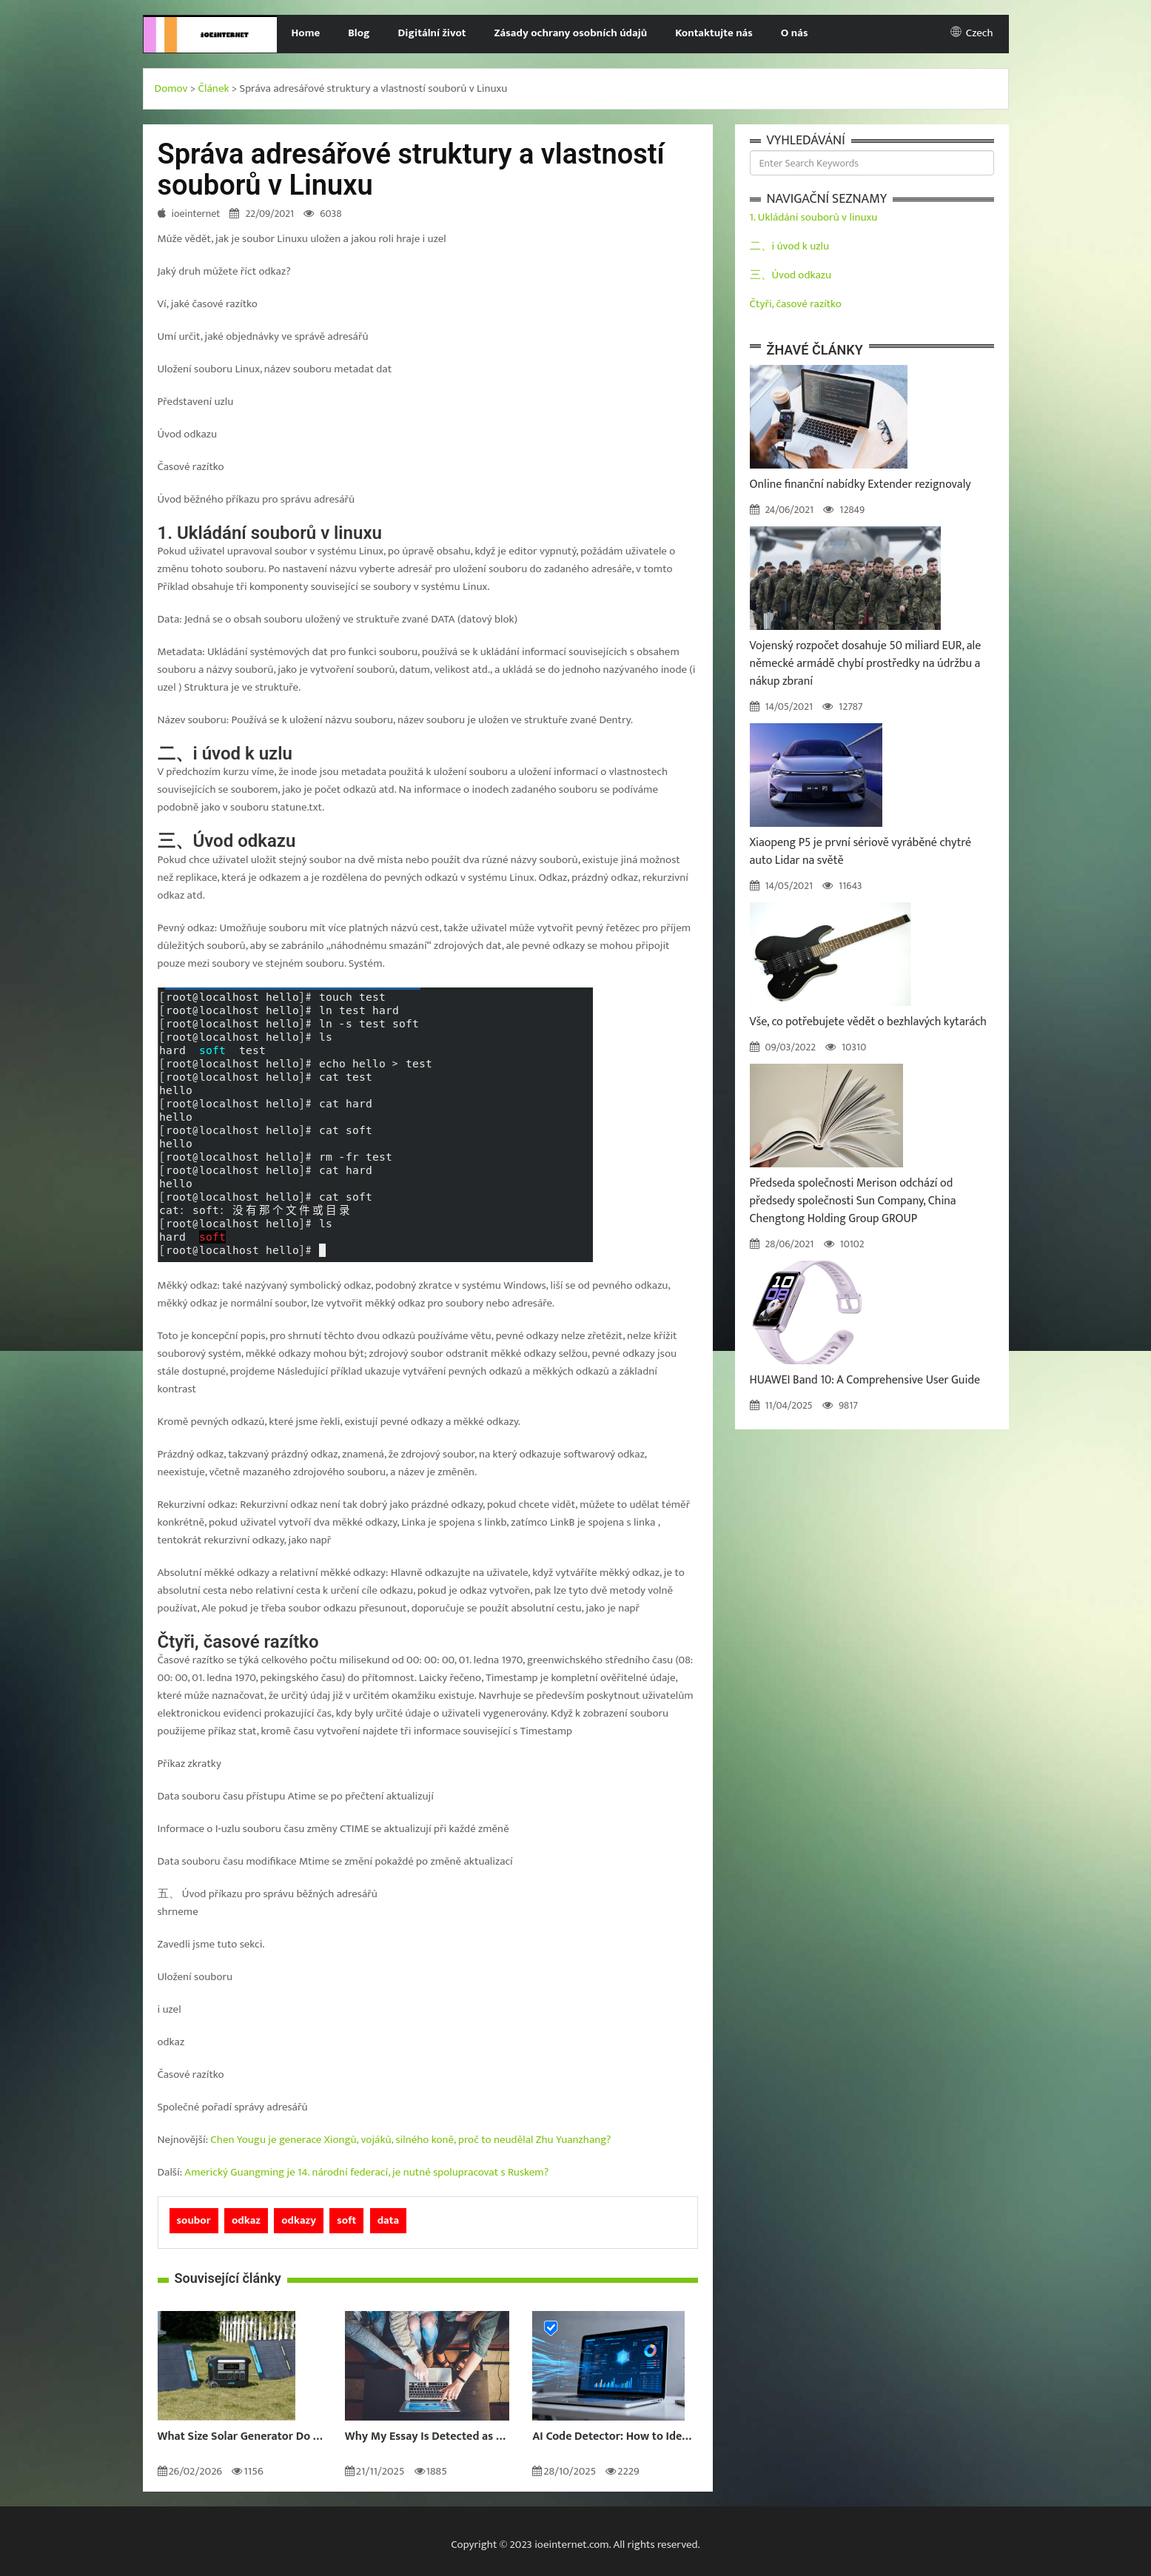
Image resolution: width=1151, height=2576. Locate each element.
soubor (194, 2220)
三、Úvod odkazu (791, 275)
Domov (171, 88)
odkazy (298, 2220)
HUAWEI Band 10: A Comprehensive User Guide (865, 1380)
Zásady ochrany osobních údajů (571, 33)
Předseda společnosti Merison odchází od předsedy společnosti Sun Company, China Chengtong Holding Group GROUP (853, 1201)
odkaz (246, 2220)
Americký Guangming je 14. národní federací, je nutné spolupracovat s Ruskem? (366, 2172)
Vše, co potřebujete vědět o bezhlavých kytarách (868, 1022)
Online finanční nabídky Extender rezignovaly (860, 484)
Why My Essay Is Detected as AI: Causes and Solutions (427, 2437)
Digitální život (432, 33)
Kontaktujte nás (714, 33)
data (388, 2220)
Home (305, 33)
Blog (358, 33)
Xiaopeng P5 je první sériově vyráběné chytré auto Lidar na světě (861, 852)
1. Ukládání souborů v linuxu (814, 217)
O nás (794, 33)
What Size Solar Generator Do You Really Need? (240, 2437)
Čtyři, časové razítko (796, 304)
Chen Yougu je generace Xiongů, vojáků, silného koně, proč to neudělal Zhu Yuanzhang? (410, 2139)
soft (346, 2220)
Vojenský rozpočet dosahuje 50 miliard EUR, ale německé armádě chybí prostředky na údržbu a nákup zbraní (865, 663)
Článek (213, 88)
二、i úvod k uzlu (789, 246)
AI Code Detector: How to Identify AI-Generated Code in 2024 (614, 2437)
